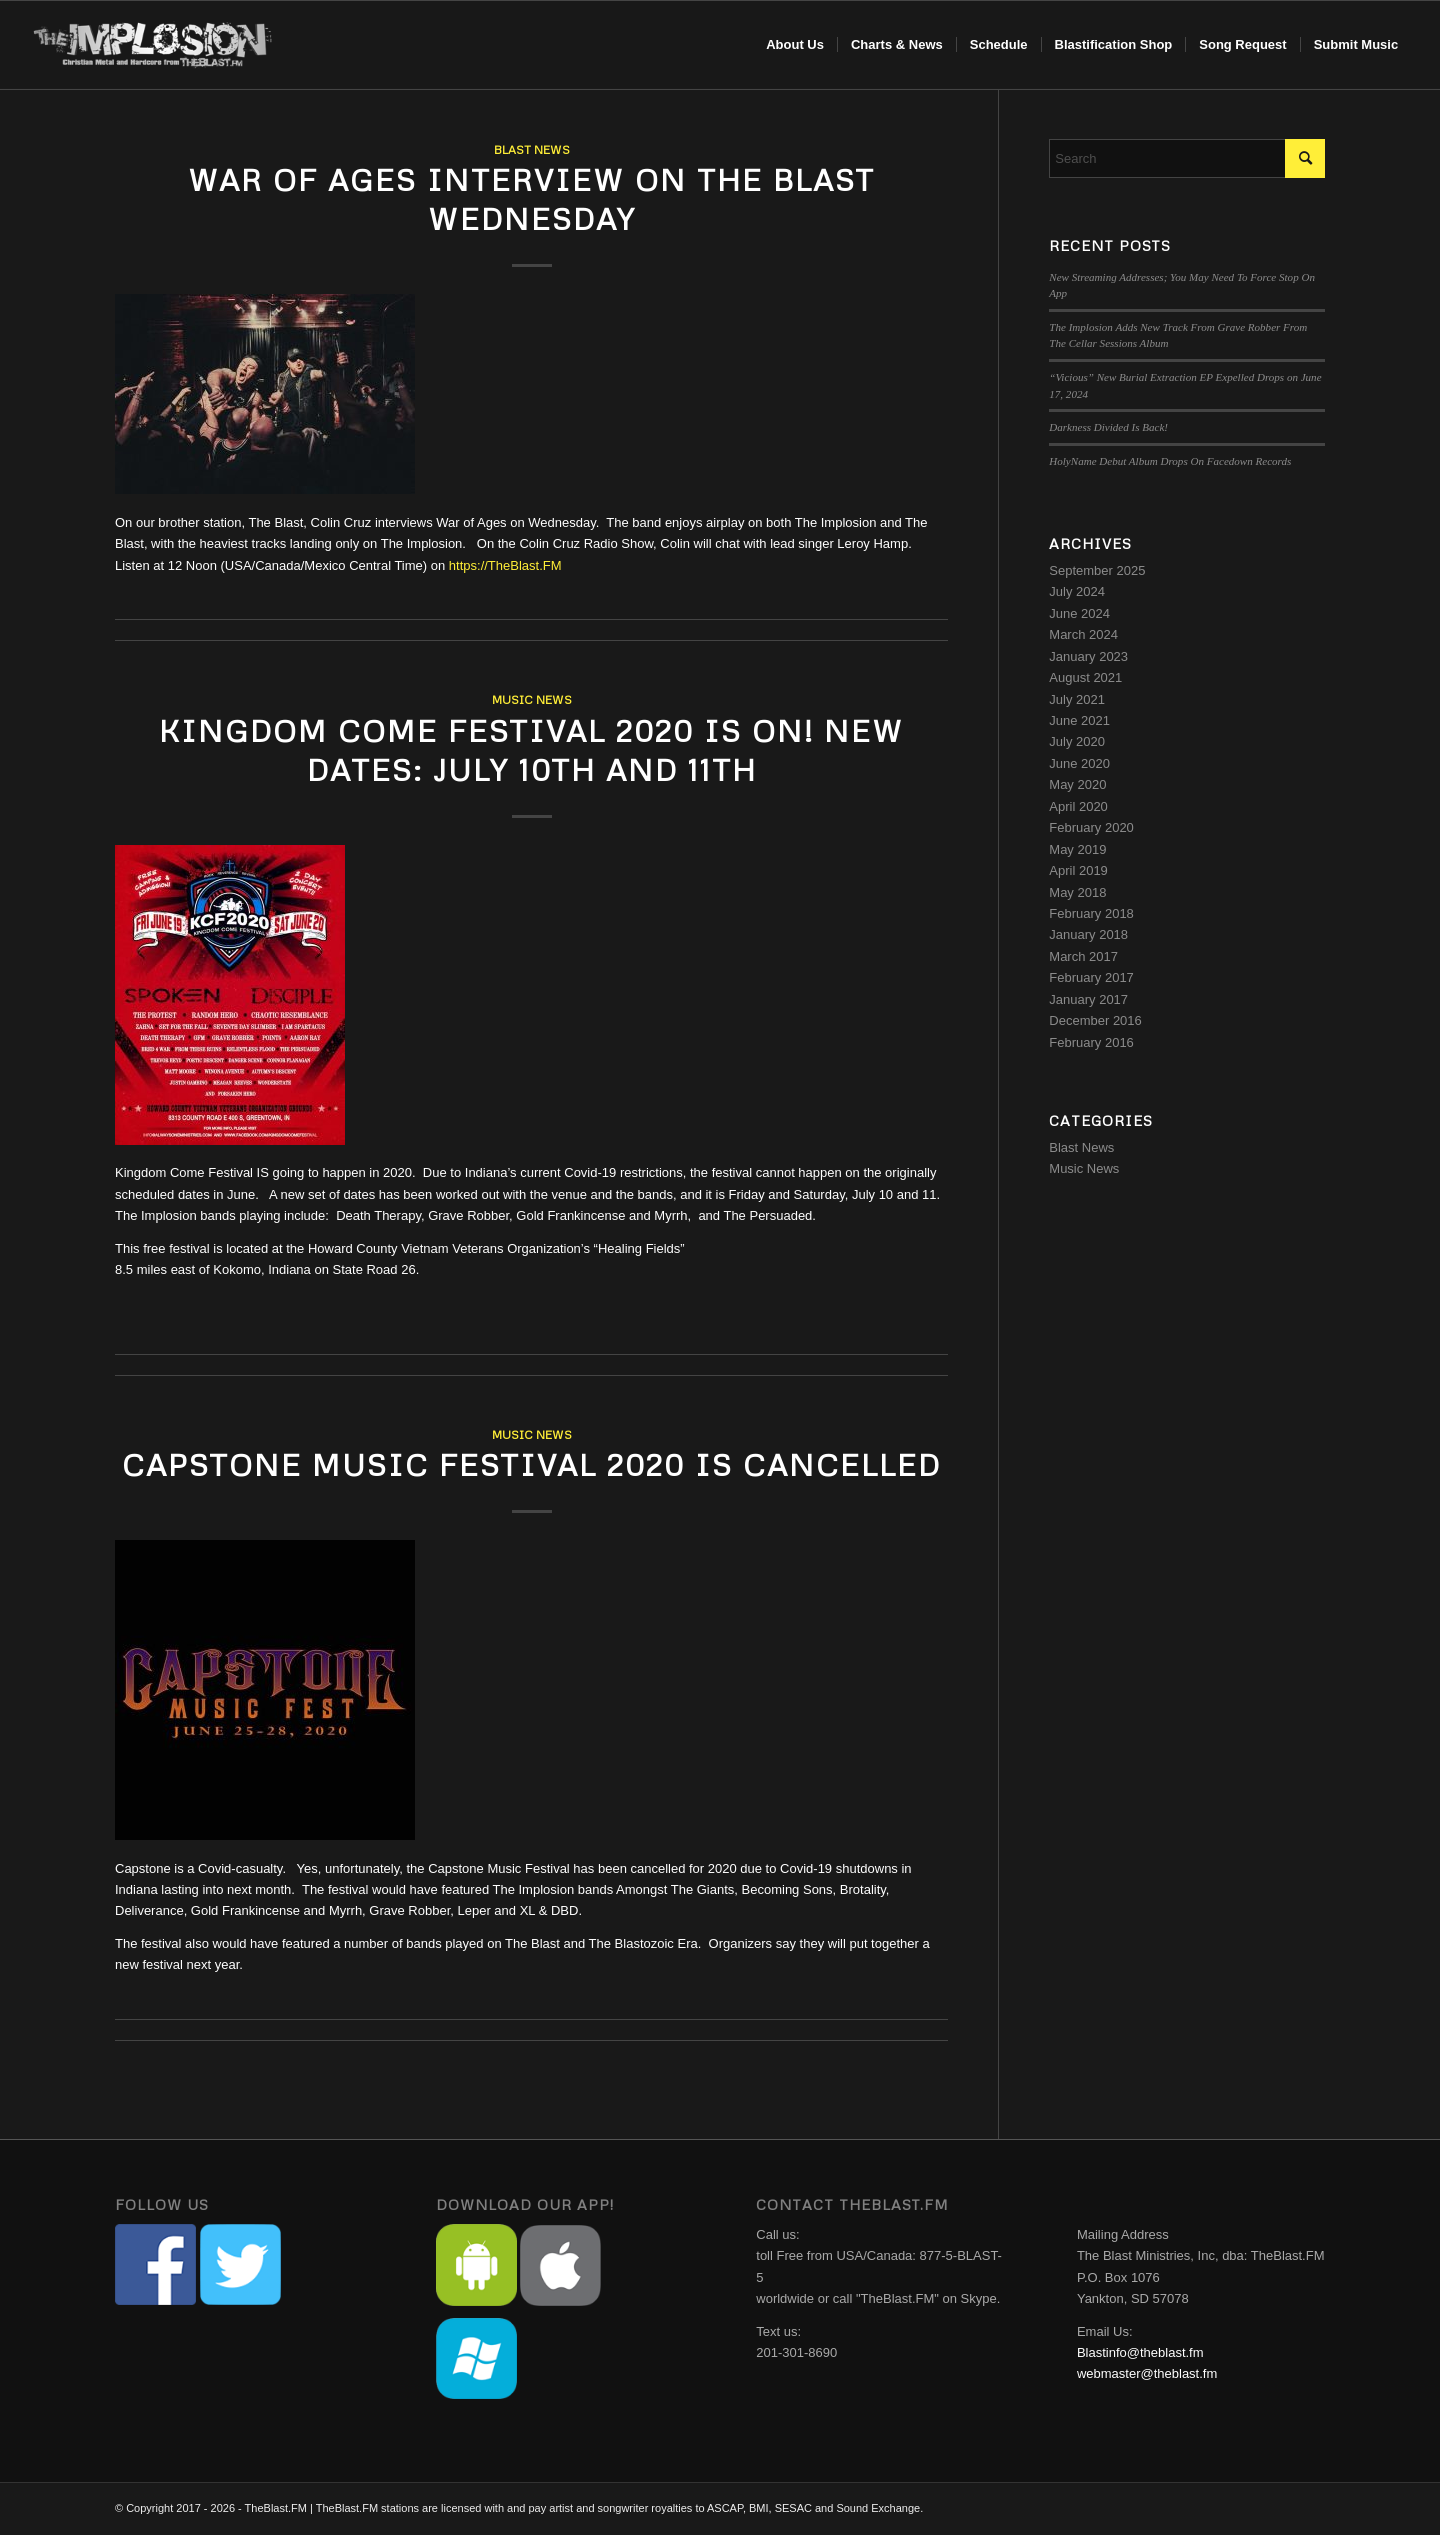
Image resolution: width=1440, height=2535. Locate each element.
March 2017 (1083, 956)
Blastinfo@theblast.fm (1140, 2352)
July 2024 (1077, 591)
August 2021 (1085, 677)
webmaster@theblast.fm (1147, 2373)
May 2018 (1077, 892)
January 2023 (1088, 656)
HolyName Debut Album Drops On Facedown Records (1170, 461)
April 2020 (1078, 806)
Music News (532, 699)
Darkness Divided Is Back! (1108, 427)
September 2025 (1097, 570)
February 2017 (1091, 977)
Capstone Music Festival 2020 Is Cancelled (531, 1464)
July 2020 (1077, 741)
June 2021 (1079, 720)
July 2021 (1077, 699)
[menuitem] (795, 45)
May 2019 (1077, 849)
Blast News (532, 149)
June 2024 (1079, 613)
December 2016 (1095, 1020)
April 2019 (1078, 870)
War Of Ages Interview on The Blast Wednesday (531, 199)
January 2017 (1088, 999)
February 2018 (1091, 913)
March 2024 (1083, 634)
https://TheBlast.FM (505, 565)
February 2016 (1091, 1042)
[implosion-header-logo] (153, 45)
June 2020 (1079, 763)
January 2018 (1088, 934)
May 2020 (1077, 784)
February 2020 (1091, 827)
